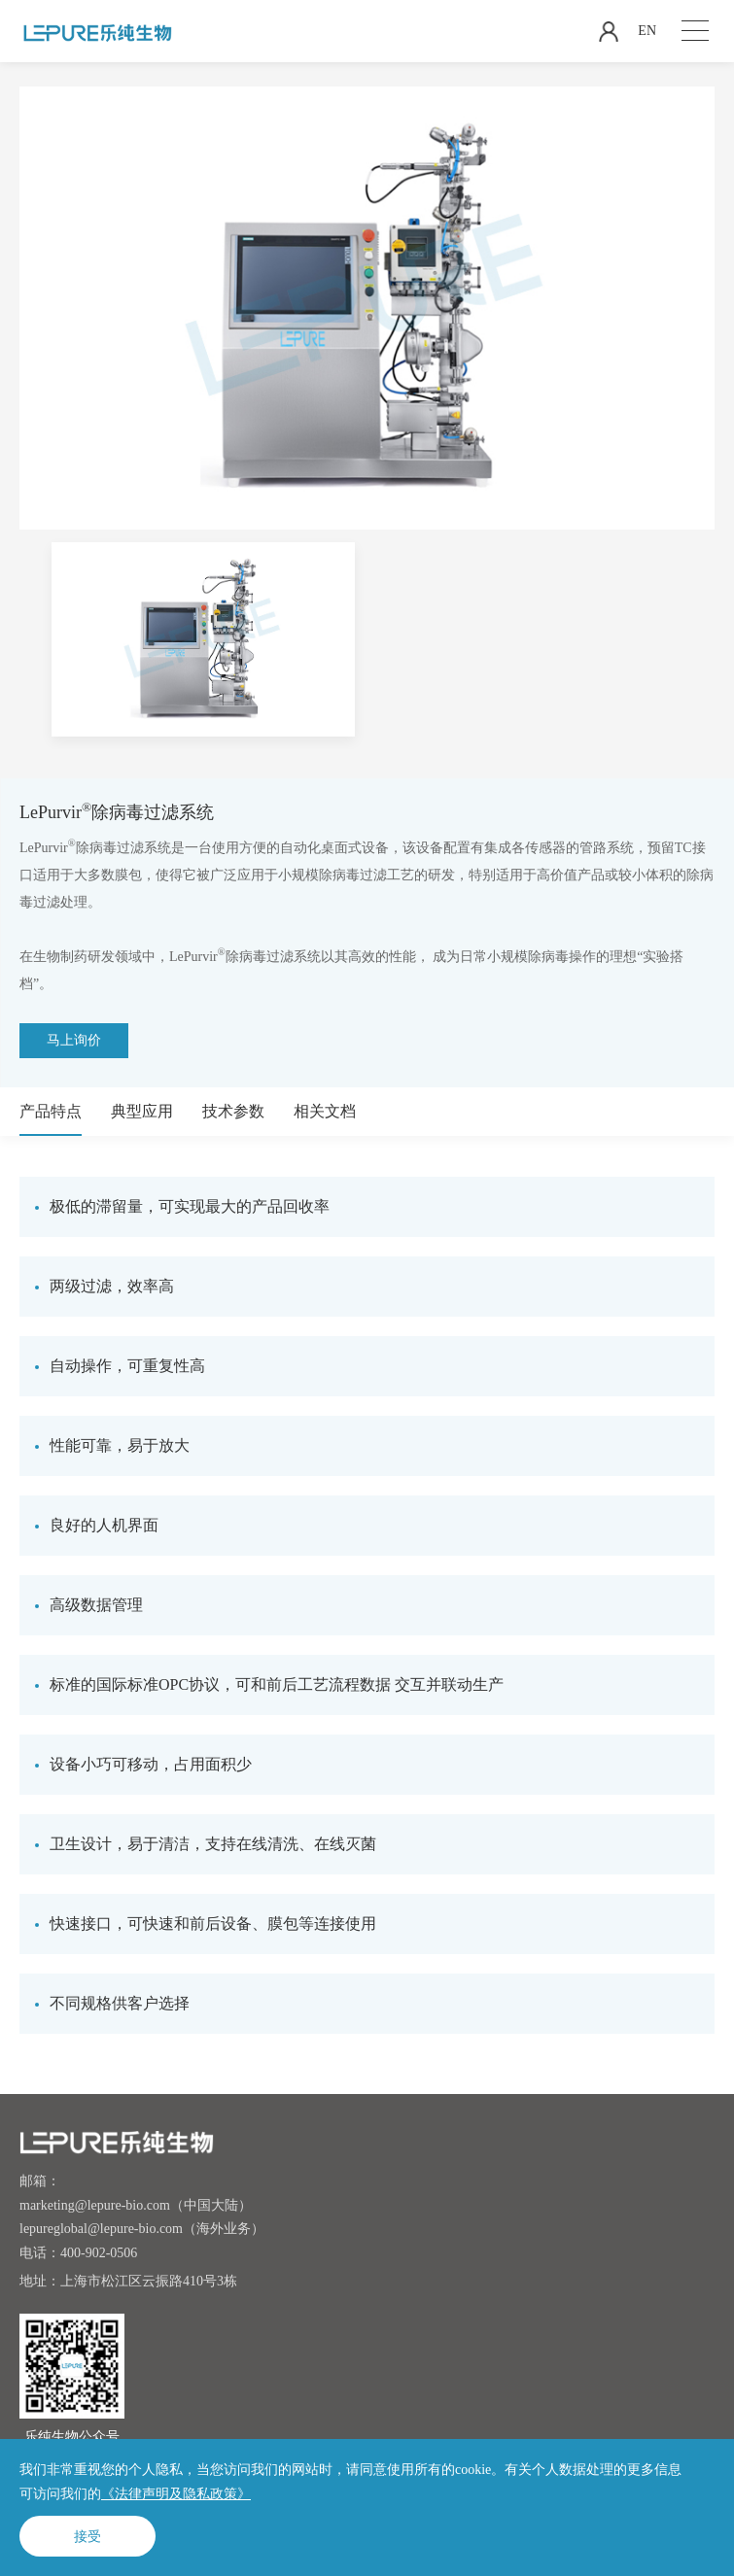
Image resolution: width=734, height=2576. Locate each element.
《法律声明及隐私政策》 (176, 2494)
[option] (203, 639)
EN (647, 30)
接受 (87, 2536)
